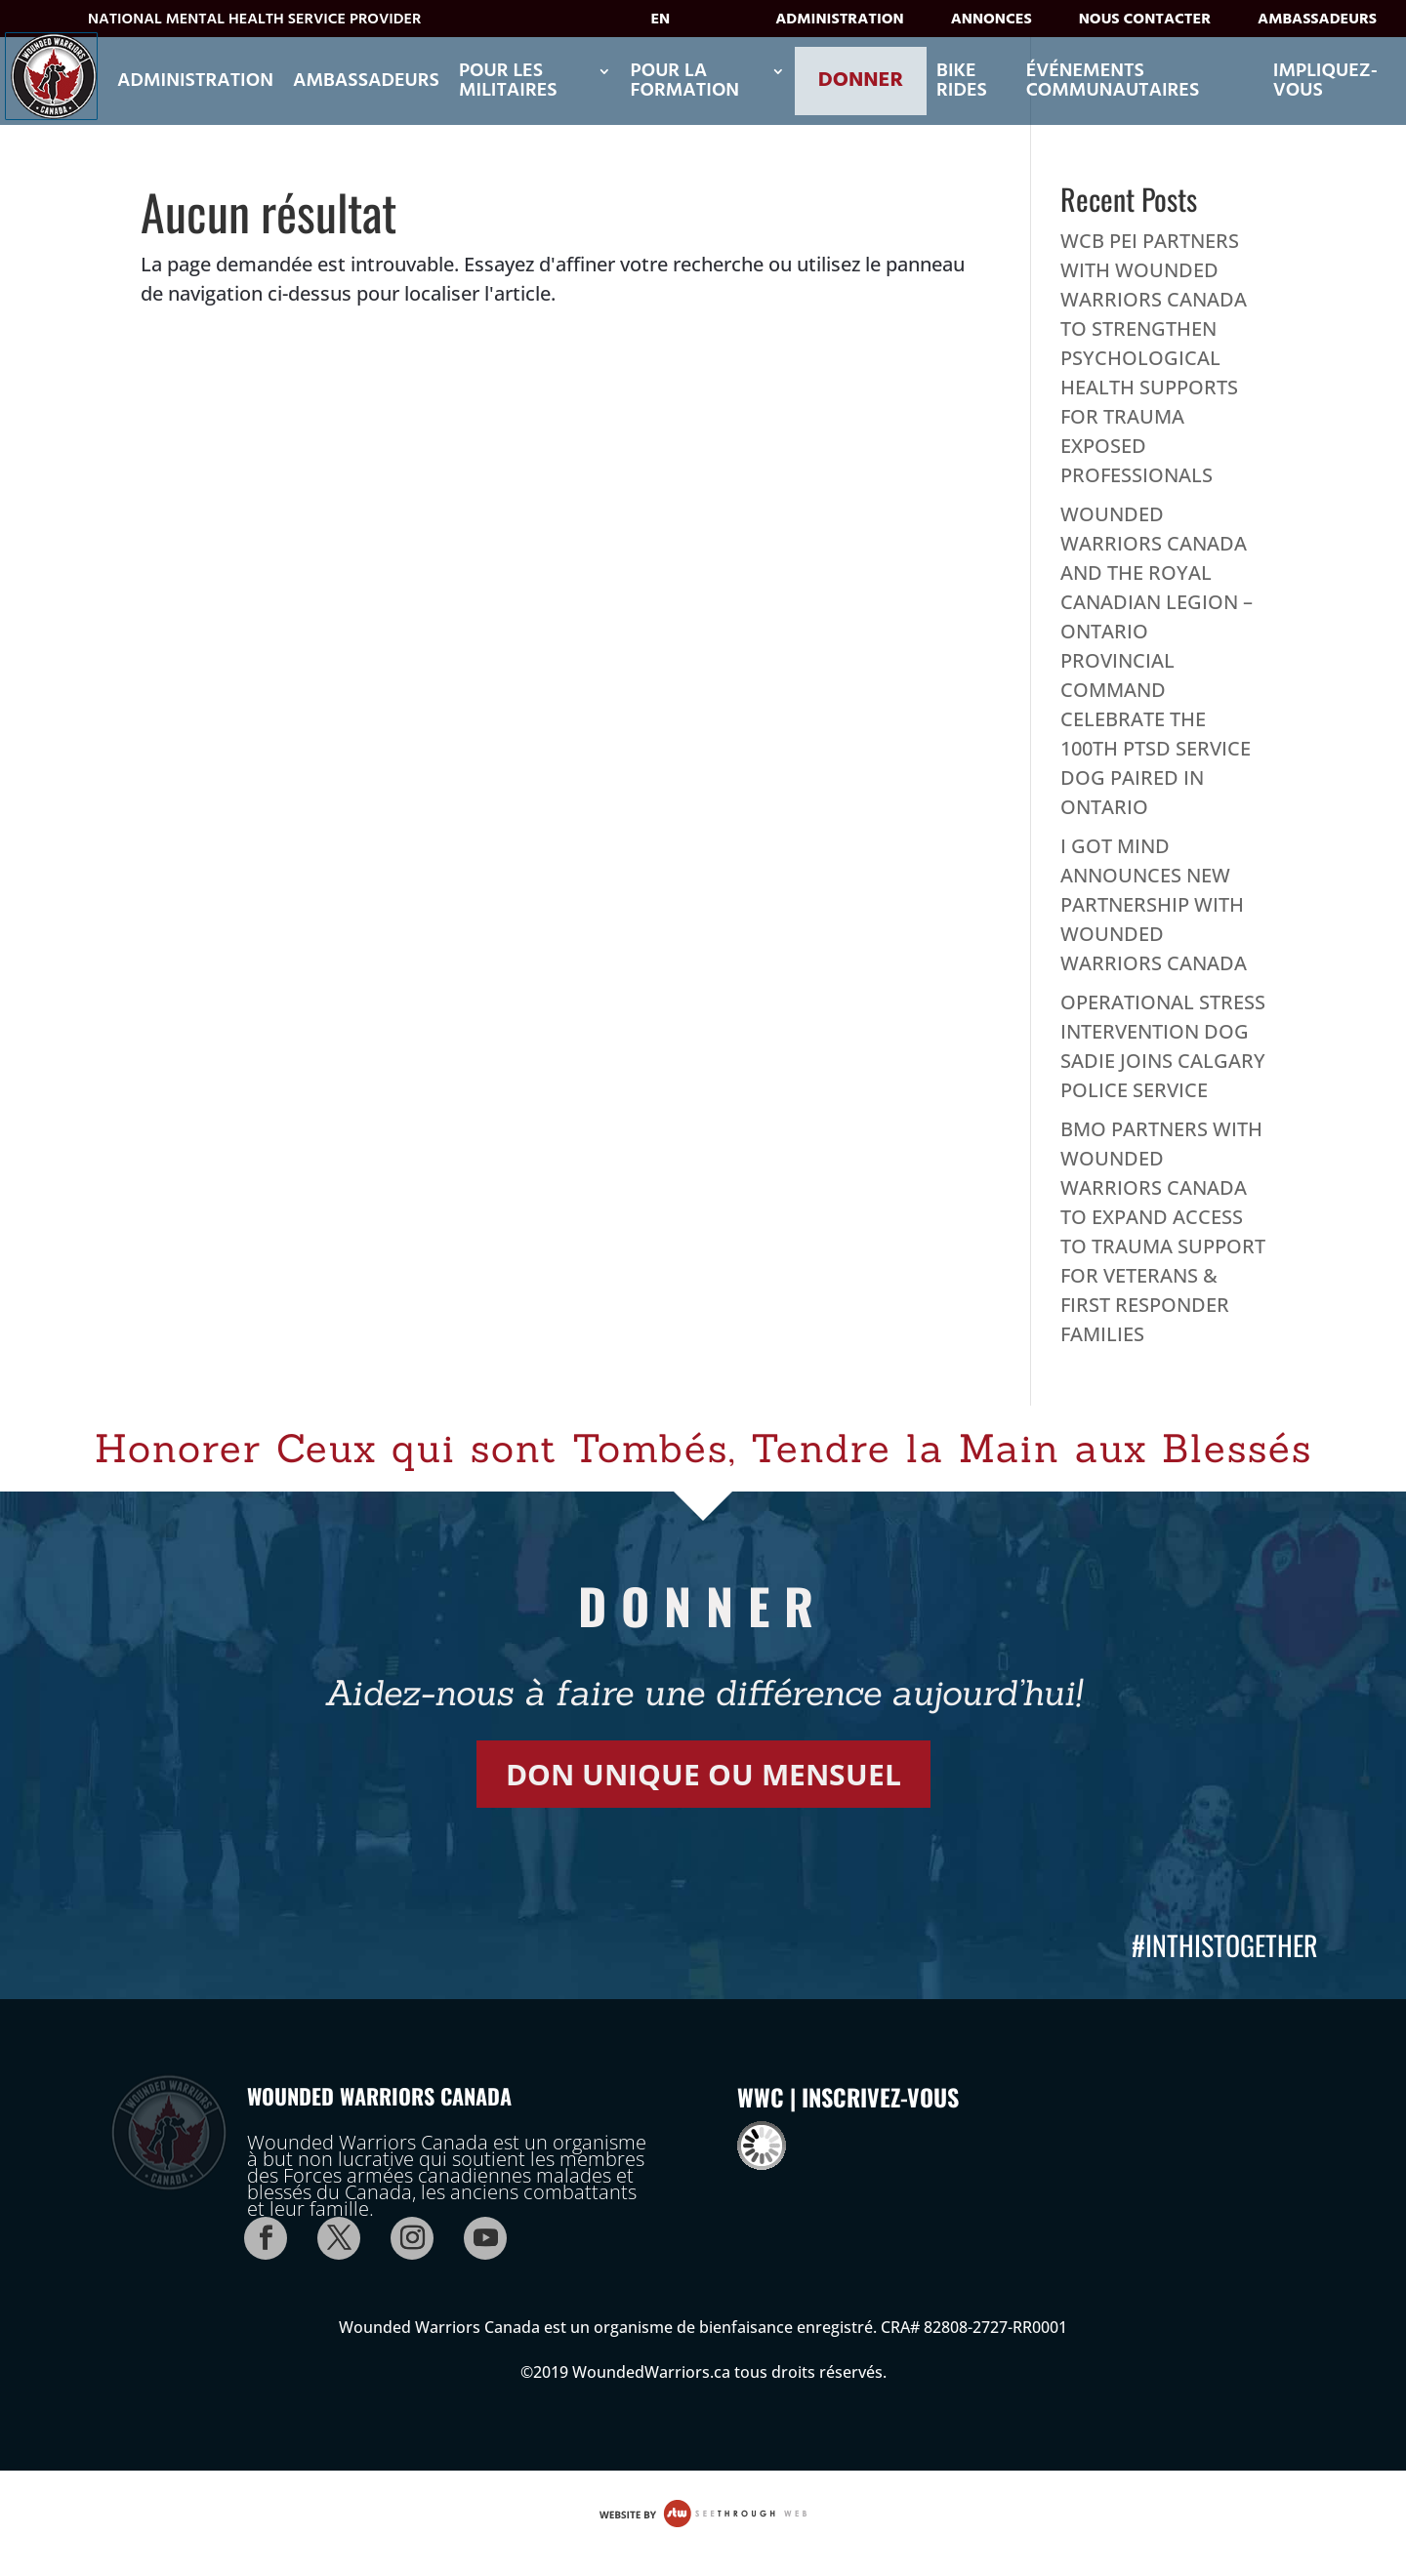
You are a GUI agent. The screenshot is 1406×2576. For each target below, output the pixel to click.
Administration (839, 23)
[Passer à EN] (674, 25)
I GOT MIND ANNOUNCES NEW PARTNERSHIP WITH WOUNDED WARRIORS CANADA (1153, 904)
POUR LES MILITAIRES (508, 81)
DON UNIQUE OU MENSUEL (703, 1774)
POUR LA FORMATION (685, 81)
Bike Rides (961, 81)
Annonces (991, 23)
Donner (860, 80)
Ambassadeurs (1317, 23)
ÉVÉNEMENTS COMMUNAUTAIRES (1113, 81)
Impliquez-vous (1325, 81)
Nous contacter (1145, 23)
